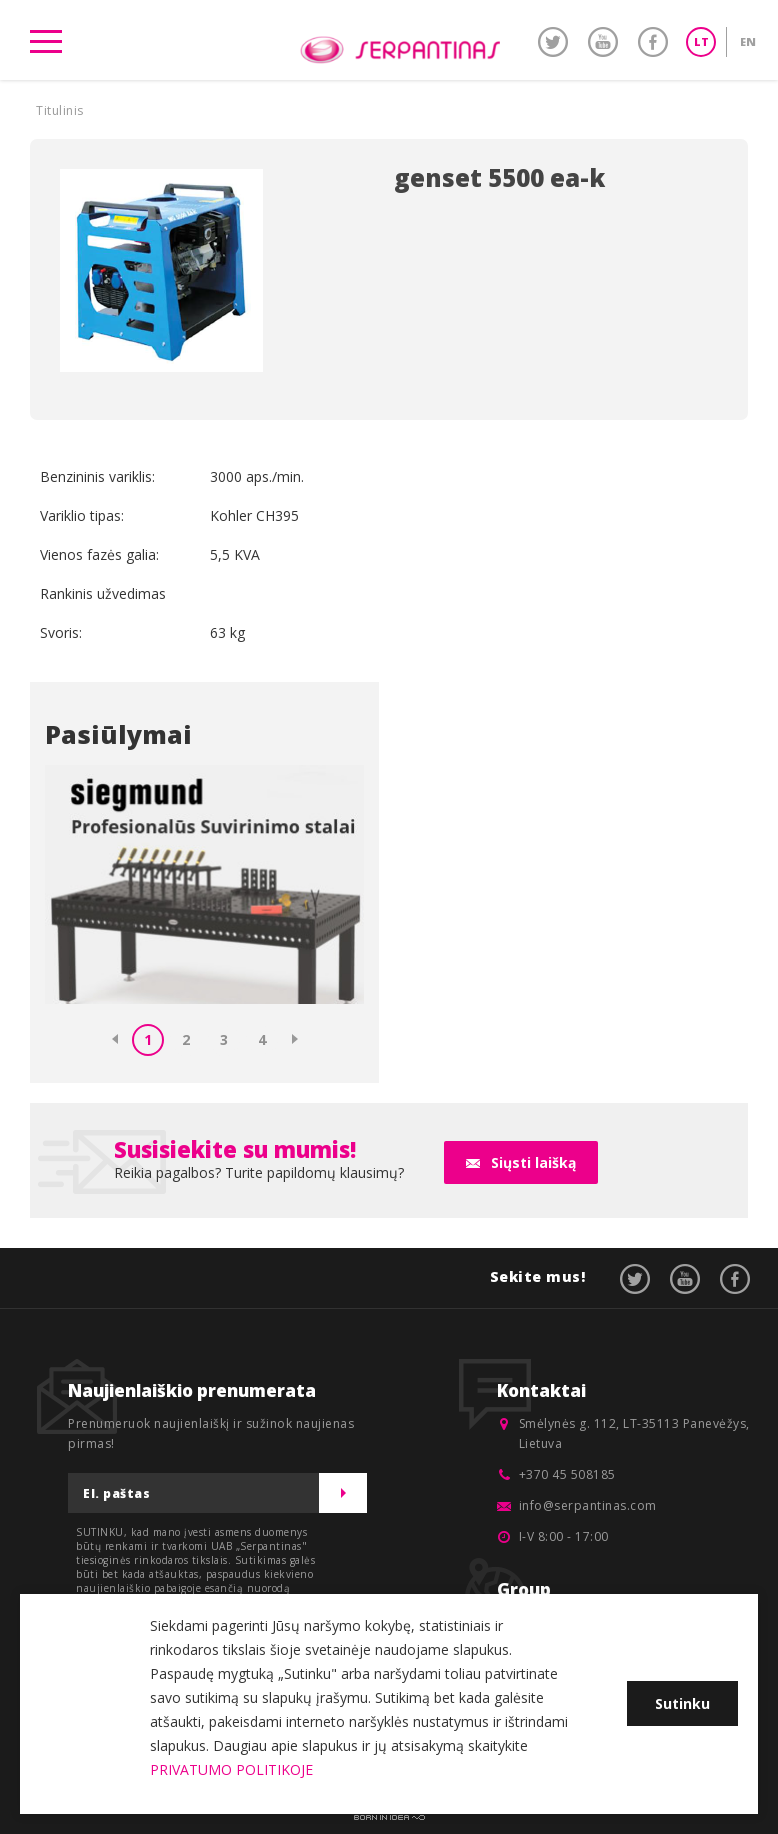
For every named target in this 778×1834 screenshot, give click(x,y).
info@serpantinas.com (588, 1505)
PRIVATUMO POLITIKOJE (231, 1769)
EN (748, 41)
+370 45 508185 (567, 1474)
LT (701, 41)
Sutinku (682, 1703)
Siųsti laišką (533, 1162)
